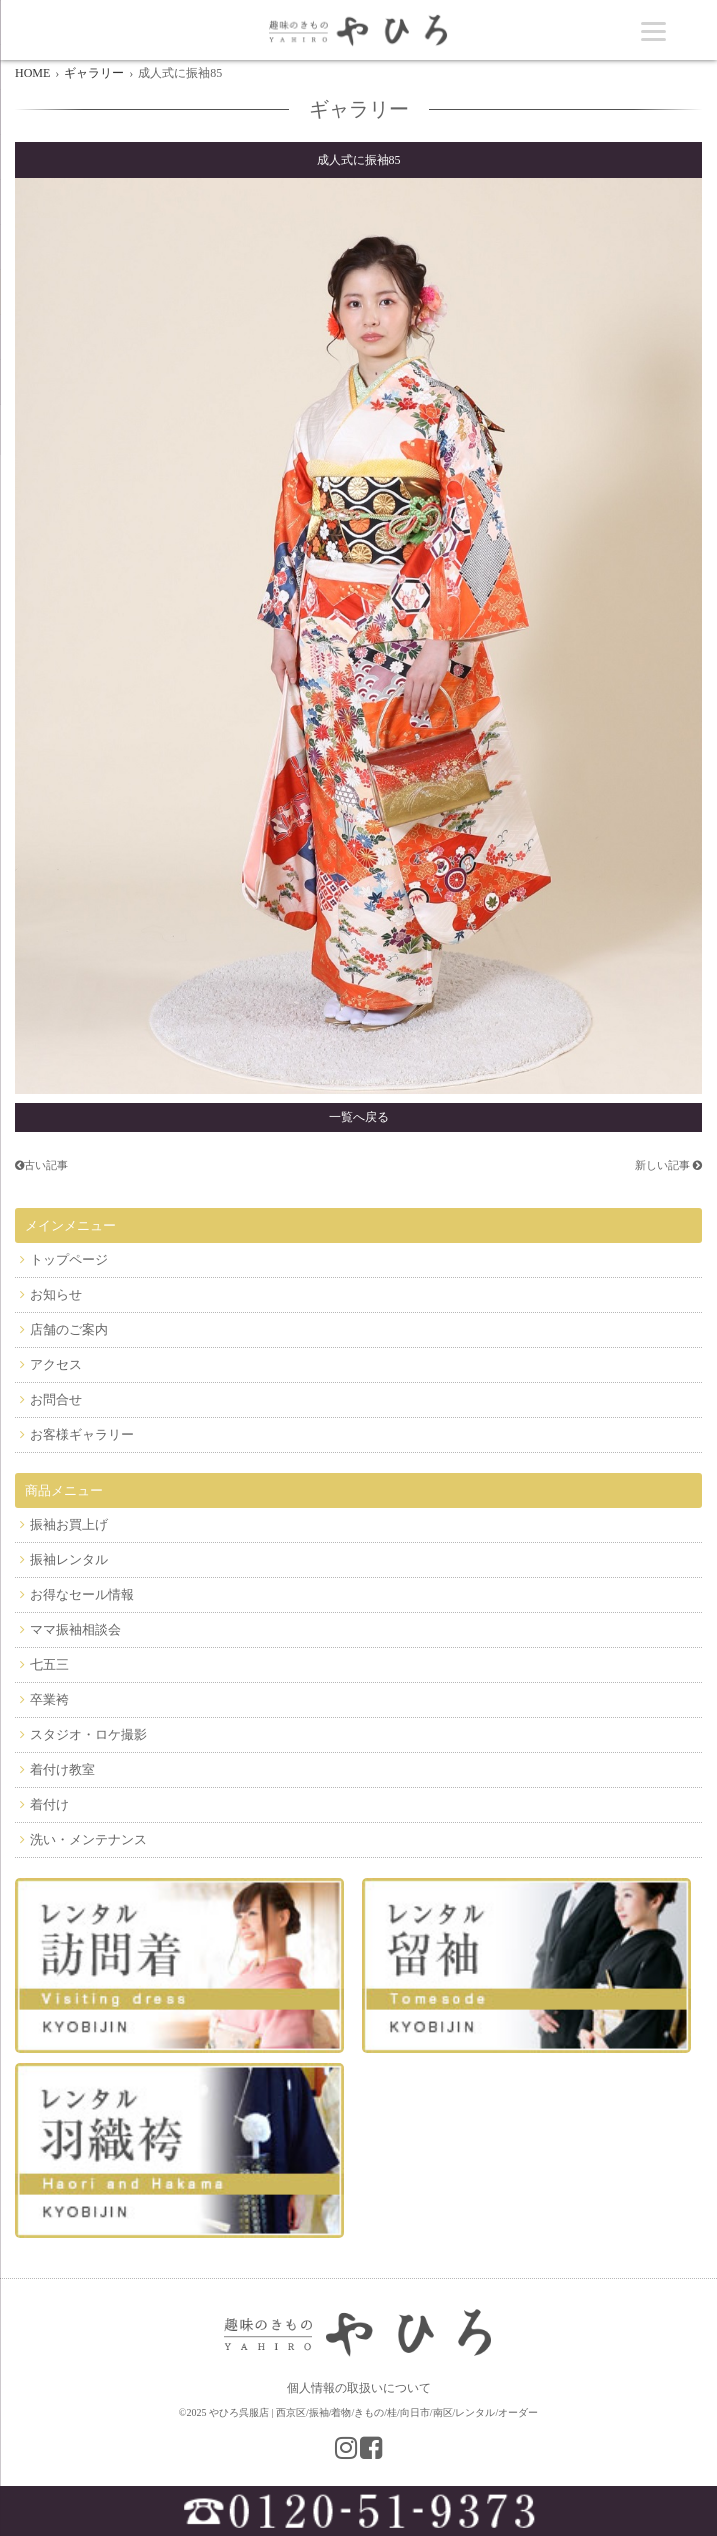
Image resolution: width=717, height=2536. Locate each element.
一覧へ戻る (359, 1117)
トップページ (69, 1259)
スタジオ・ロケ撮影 (88, 1734)
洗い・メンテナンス (88, 1839)
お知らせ (56, 1294)
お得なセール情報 (82, 1594)
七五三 (49, 1664)
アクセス (56, 1364)
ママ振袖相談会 (75, 1629)
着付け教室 (62, 1769)
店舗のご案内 (69, 1329)
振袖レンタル (69, 1559)
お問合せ (56, 1399)
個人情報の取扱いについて (359, 2388)
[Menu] (653, 30)
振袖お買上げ (69, 1524)
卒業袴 (49, 1699)
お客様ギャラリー (82, 1434)
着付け (49, 1804)
